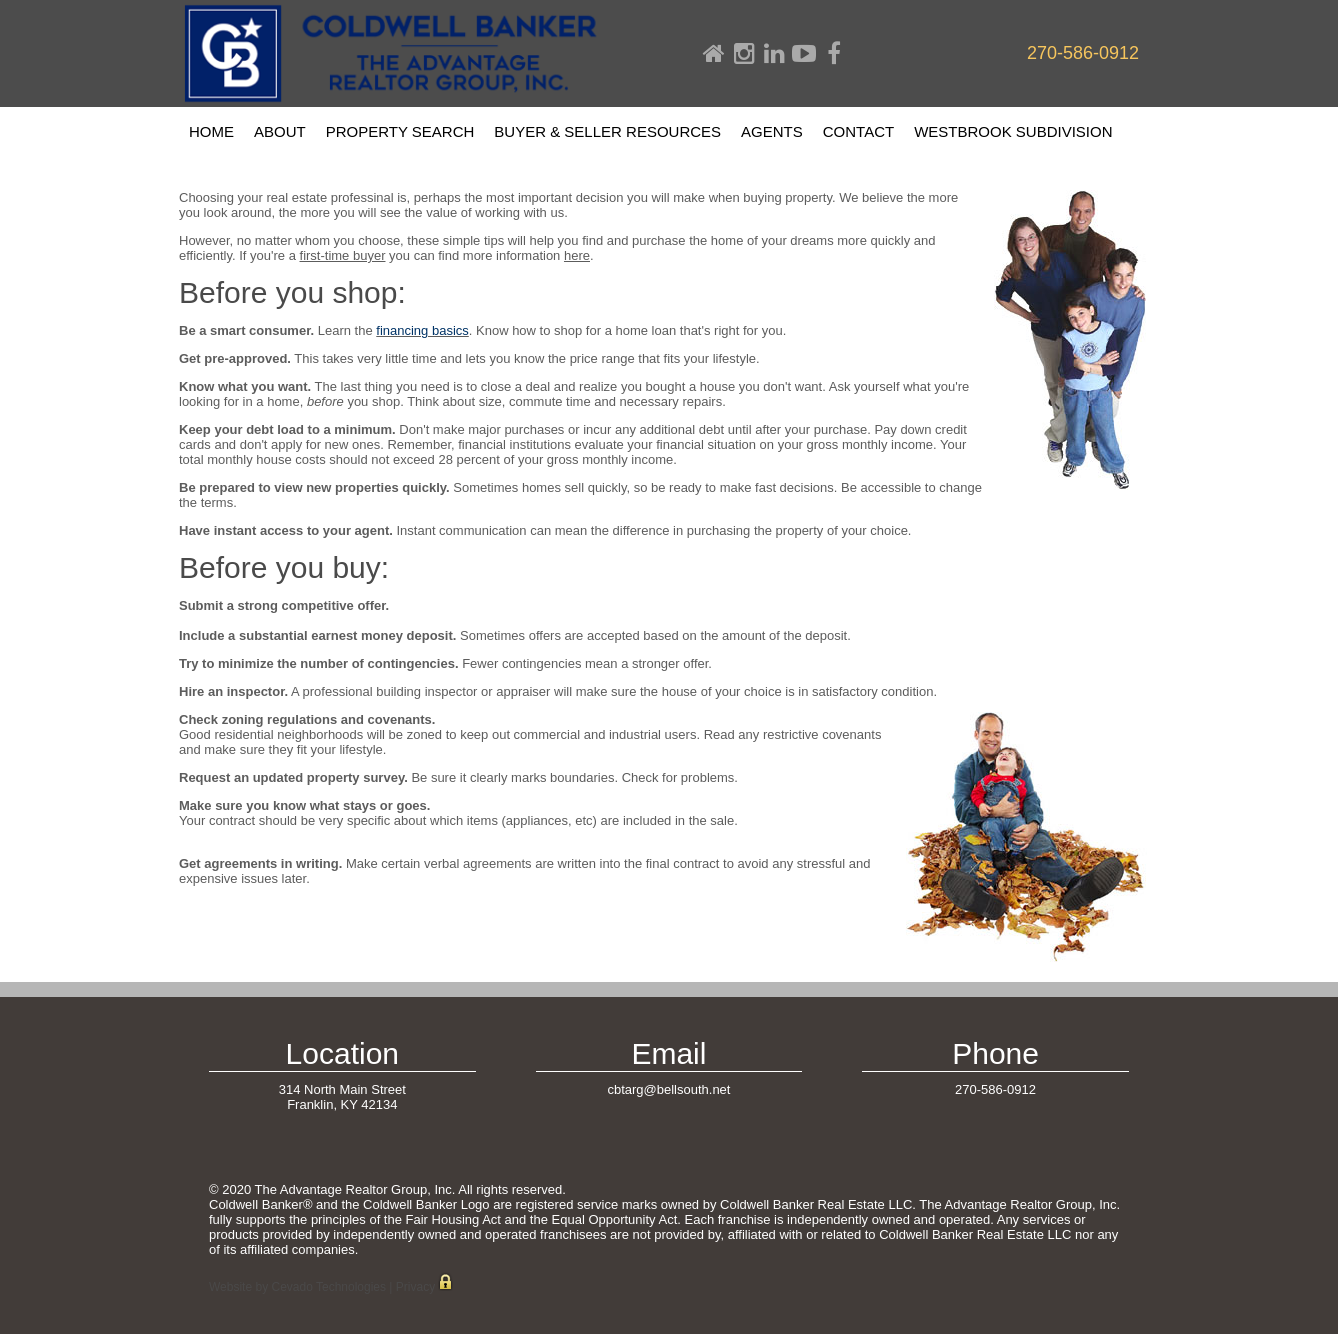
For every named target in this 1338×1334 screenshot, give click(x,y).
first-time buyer (343, 255)
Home (714, 54)
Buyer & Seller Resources (607, 131)
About (280, 131)
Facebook (834, 54)
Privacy (415, 1287)
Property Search (400, 131)
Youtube (804, 54)
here (577, 255)
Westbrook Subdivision (1013, 131)
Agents (772, 131)
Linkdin (774, 54)
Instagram (744, 54)
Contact (858, 131)
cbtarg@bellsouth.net (668, 1089)
